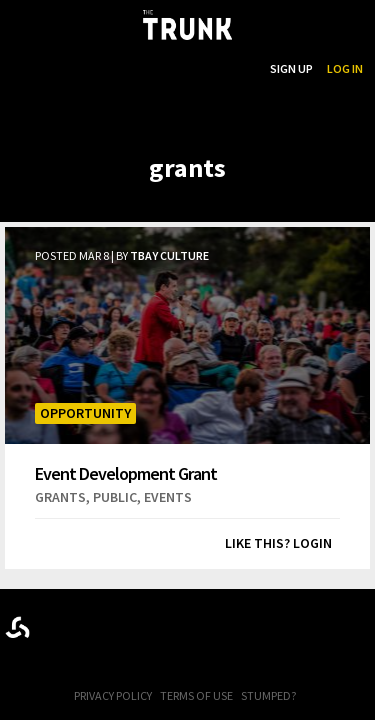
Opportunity (85, 413)
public (115, 497)
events (168, 497)
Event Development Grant (126, 473)
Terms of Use (196, 695)
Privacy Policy (113, 695)
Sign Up (291, 68)
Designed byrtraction (17, 627)
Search (235, 68)
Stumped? (268, 695)
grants (60, 497)
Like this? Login (278, 543)
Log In (345, 68)
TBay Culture (169, 255)
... (153, 68)
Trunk (188, 623)
